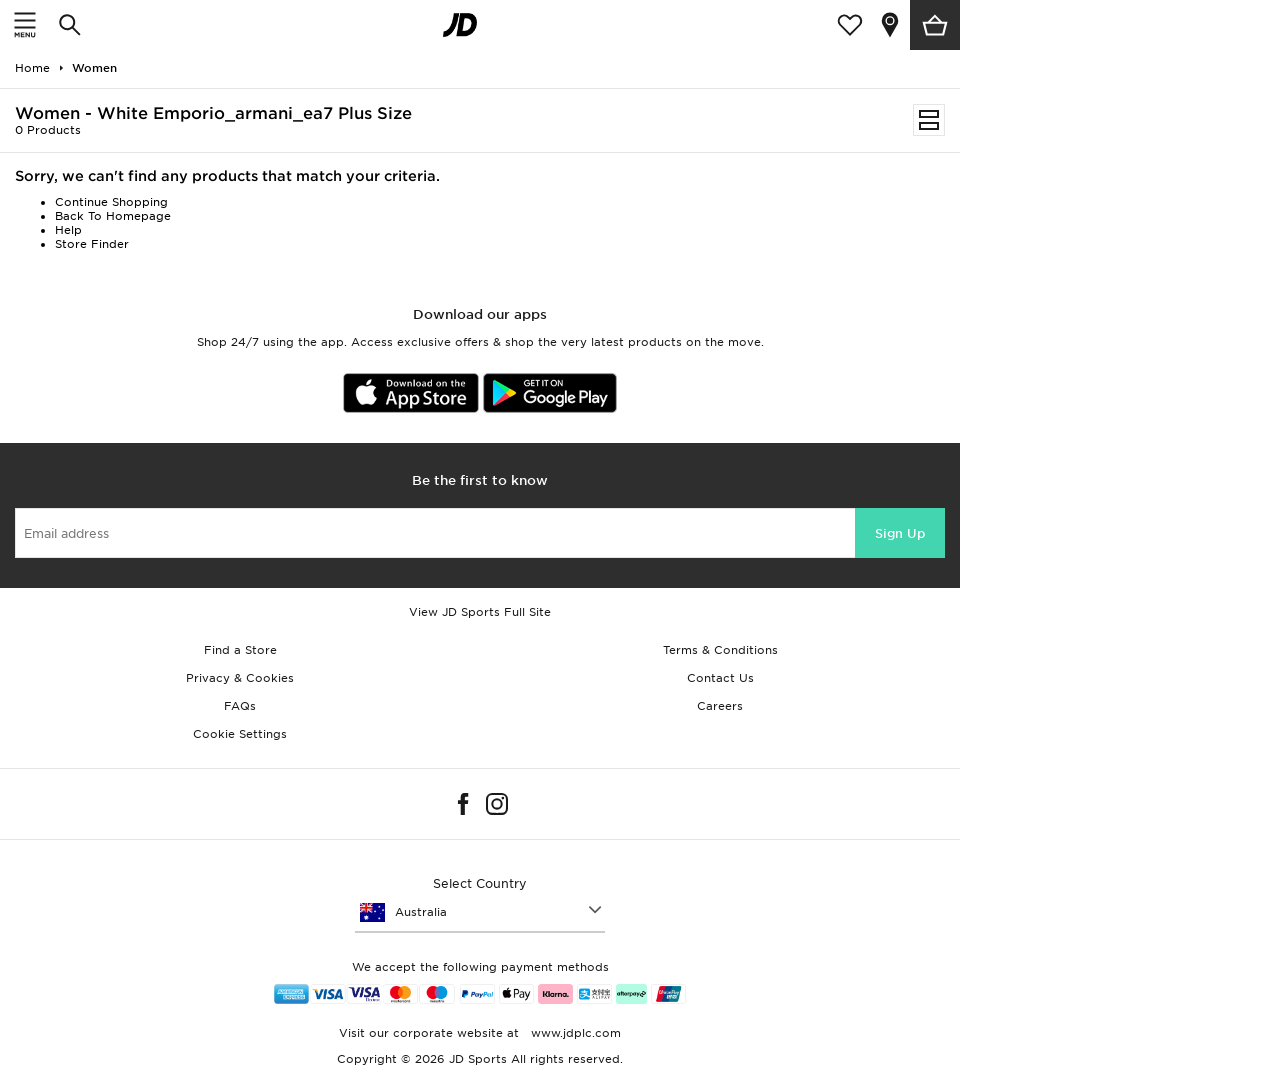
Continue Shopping (111, 202)
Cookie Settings (240, 734)
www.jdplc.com (574, 1033)
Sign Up (900, 533)
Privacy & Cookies (240, 678)
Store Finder (92, 244)
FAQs (240, 706)
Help (68, 230)
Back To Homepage (113, 216)
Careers (720, 706)
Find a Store (240, 650)
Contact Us (720, 678)
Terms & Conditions (720, 650)
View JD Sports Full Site (480, 612)
